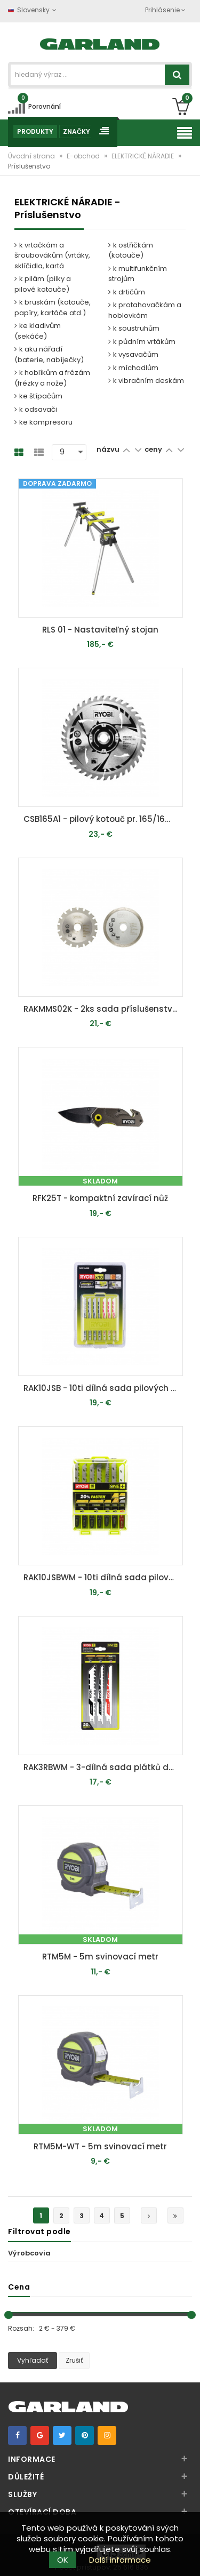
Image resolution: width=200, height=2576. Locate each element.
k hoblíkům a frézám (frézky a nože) (52, 377)
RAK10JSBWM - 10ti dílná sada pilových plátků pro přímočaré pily (103, 1577)
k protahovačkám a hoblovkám (144, 310)
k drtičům (126, 292)
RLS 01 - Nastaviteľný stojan (100, 629)
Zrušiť (74, 2360)
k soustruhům (133, 328)
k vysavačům (133, 354)
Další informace (120, 2559)
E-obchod (84, 156)
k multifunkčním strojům (137, 273)
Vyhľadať (32, 2360)
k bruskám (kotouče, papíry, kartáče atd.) (52, 307)
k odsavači (35, 409)
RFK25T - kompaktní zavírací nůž (100, 1198)
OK (62, 2559)
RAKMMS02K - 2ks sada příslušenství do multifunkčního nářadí (103, 1008)
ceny (154, 449)
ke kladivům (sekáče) (37, 331)
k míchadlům (133, 368)
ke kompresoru (43, 422)
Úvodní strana (32, 156)
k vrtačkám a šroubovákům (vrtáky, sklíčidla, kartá (52, 255)
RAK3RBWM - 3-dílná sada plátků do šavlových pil (103, 1767)
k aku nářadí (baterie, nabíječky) (49, 354)
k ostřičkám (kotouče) (130, 250)
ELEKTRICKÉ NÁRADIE (143, 156)
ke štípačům (38, 396)
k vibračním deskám (146, 380)
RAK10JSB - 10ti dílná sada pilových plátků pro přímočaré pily (103, 1388)
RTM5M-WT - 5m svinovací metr (100, 2146)
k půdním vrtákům (141, 342)
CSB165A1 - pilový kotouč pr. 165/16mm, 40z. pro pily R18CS (103, 819)
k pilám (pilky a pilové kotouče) (42, 284)
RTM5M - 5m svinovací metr (100, 1956)
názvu (108, 449)
